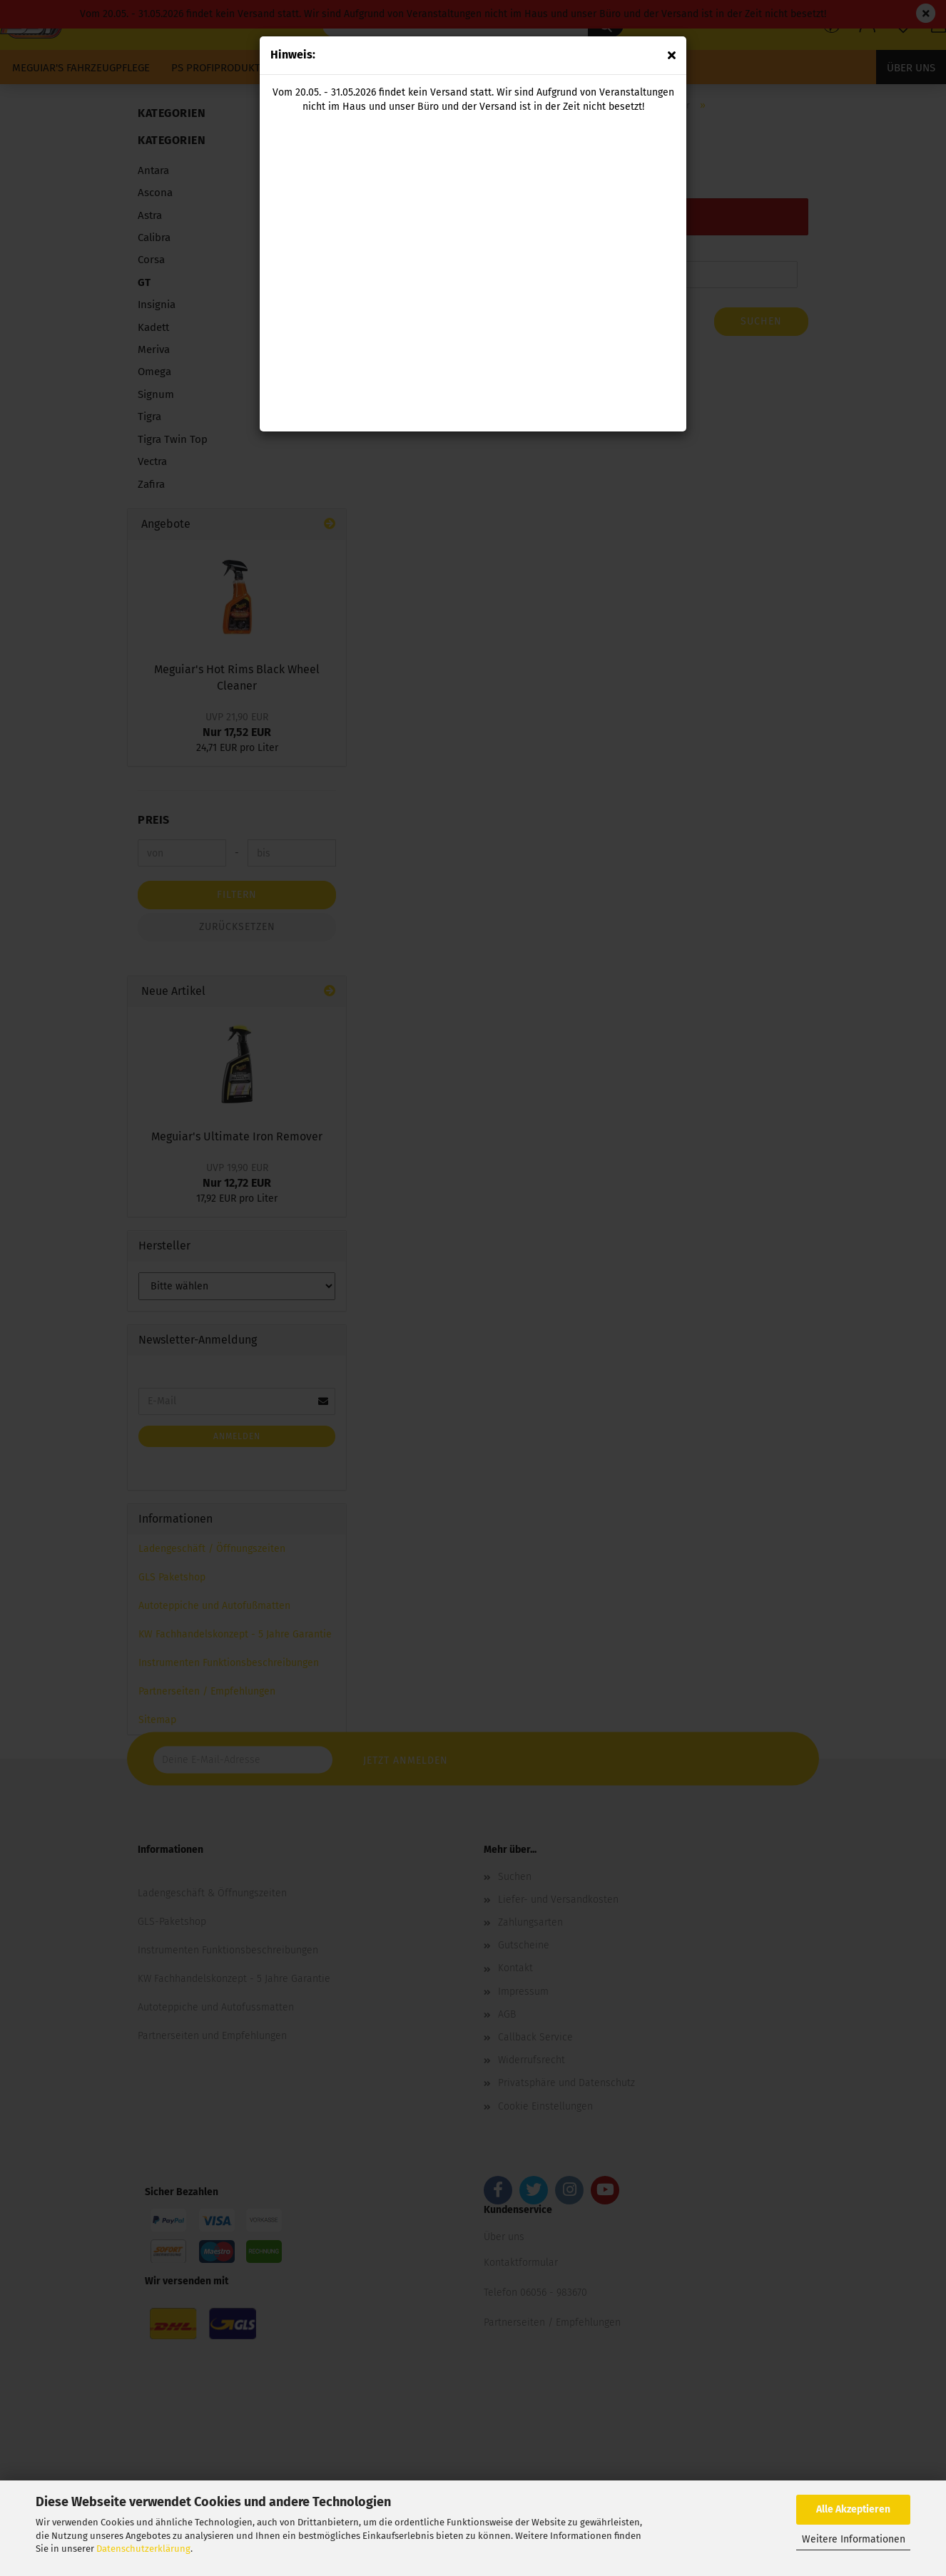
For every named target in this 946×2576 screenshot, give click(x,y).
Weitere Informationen (853, 2539)
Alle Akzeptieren (853, 2509)
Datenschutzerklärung (143, 2548)
